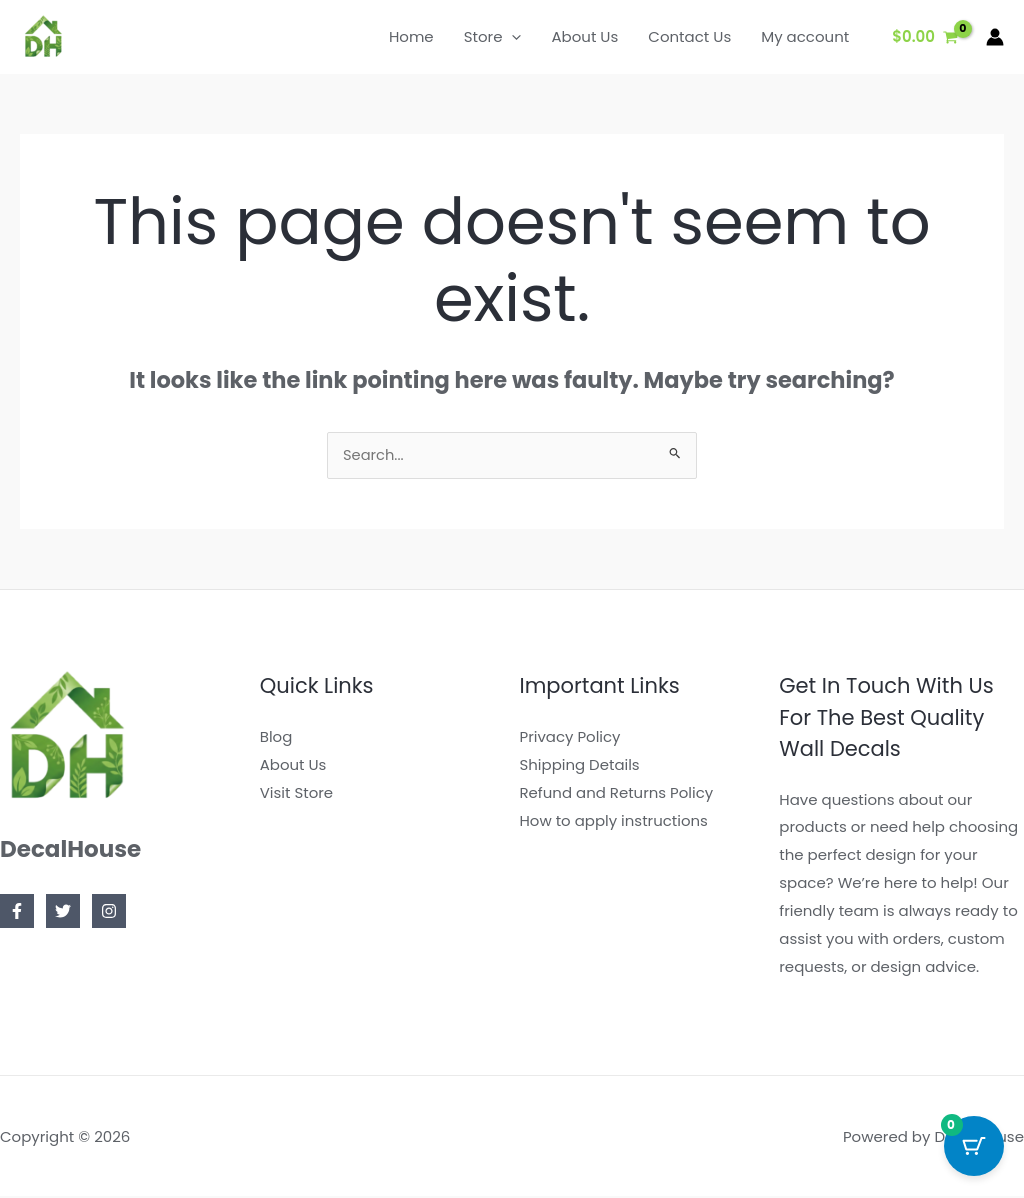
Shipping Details (580, 765)
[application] (511, 37)
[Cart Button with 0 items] (974, 1148)
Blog (276, 738)
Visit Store (297, 793)
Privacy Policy (570, 738)
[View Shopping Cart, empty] (925, 37)
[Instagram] (109, 913)
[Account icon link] (995, 37)
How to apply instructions (614, 821)
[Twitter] (63, 913)
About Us (293, 765)
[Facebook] (17, 913)
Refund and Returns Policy (617, 793)
